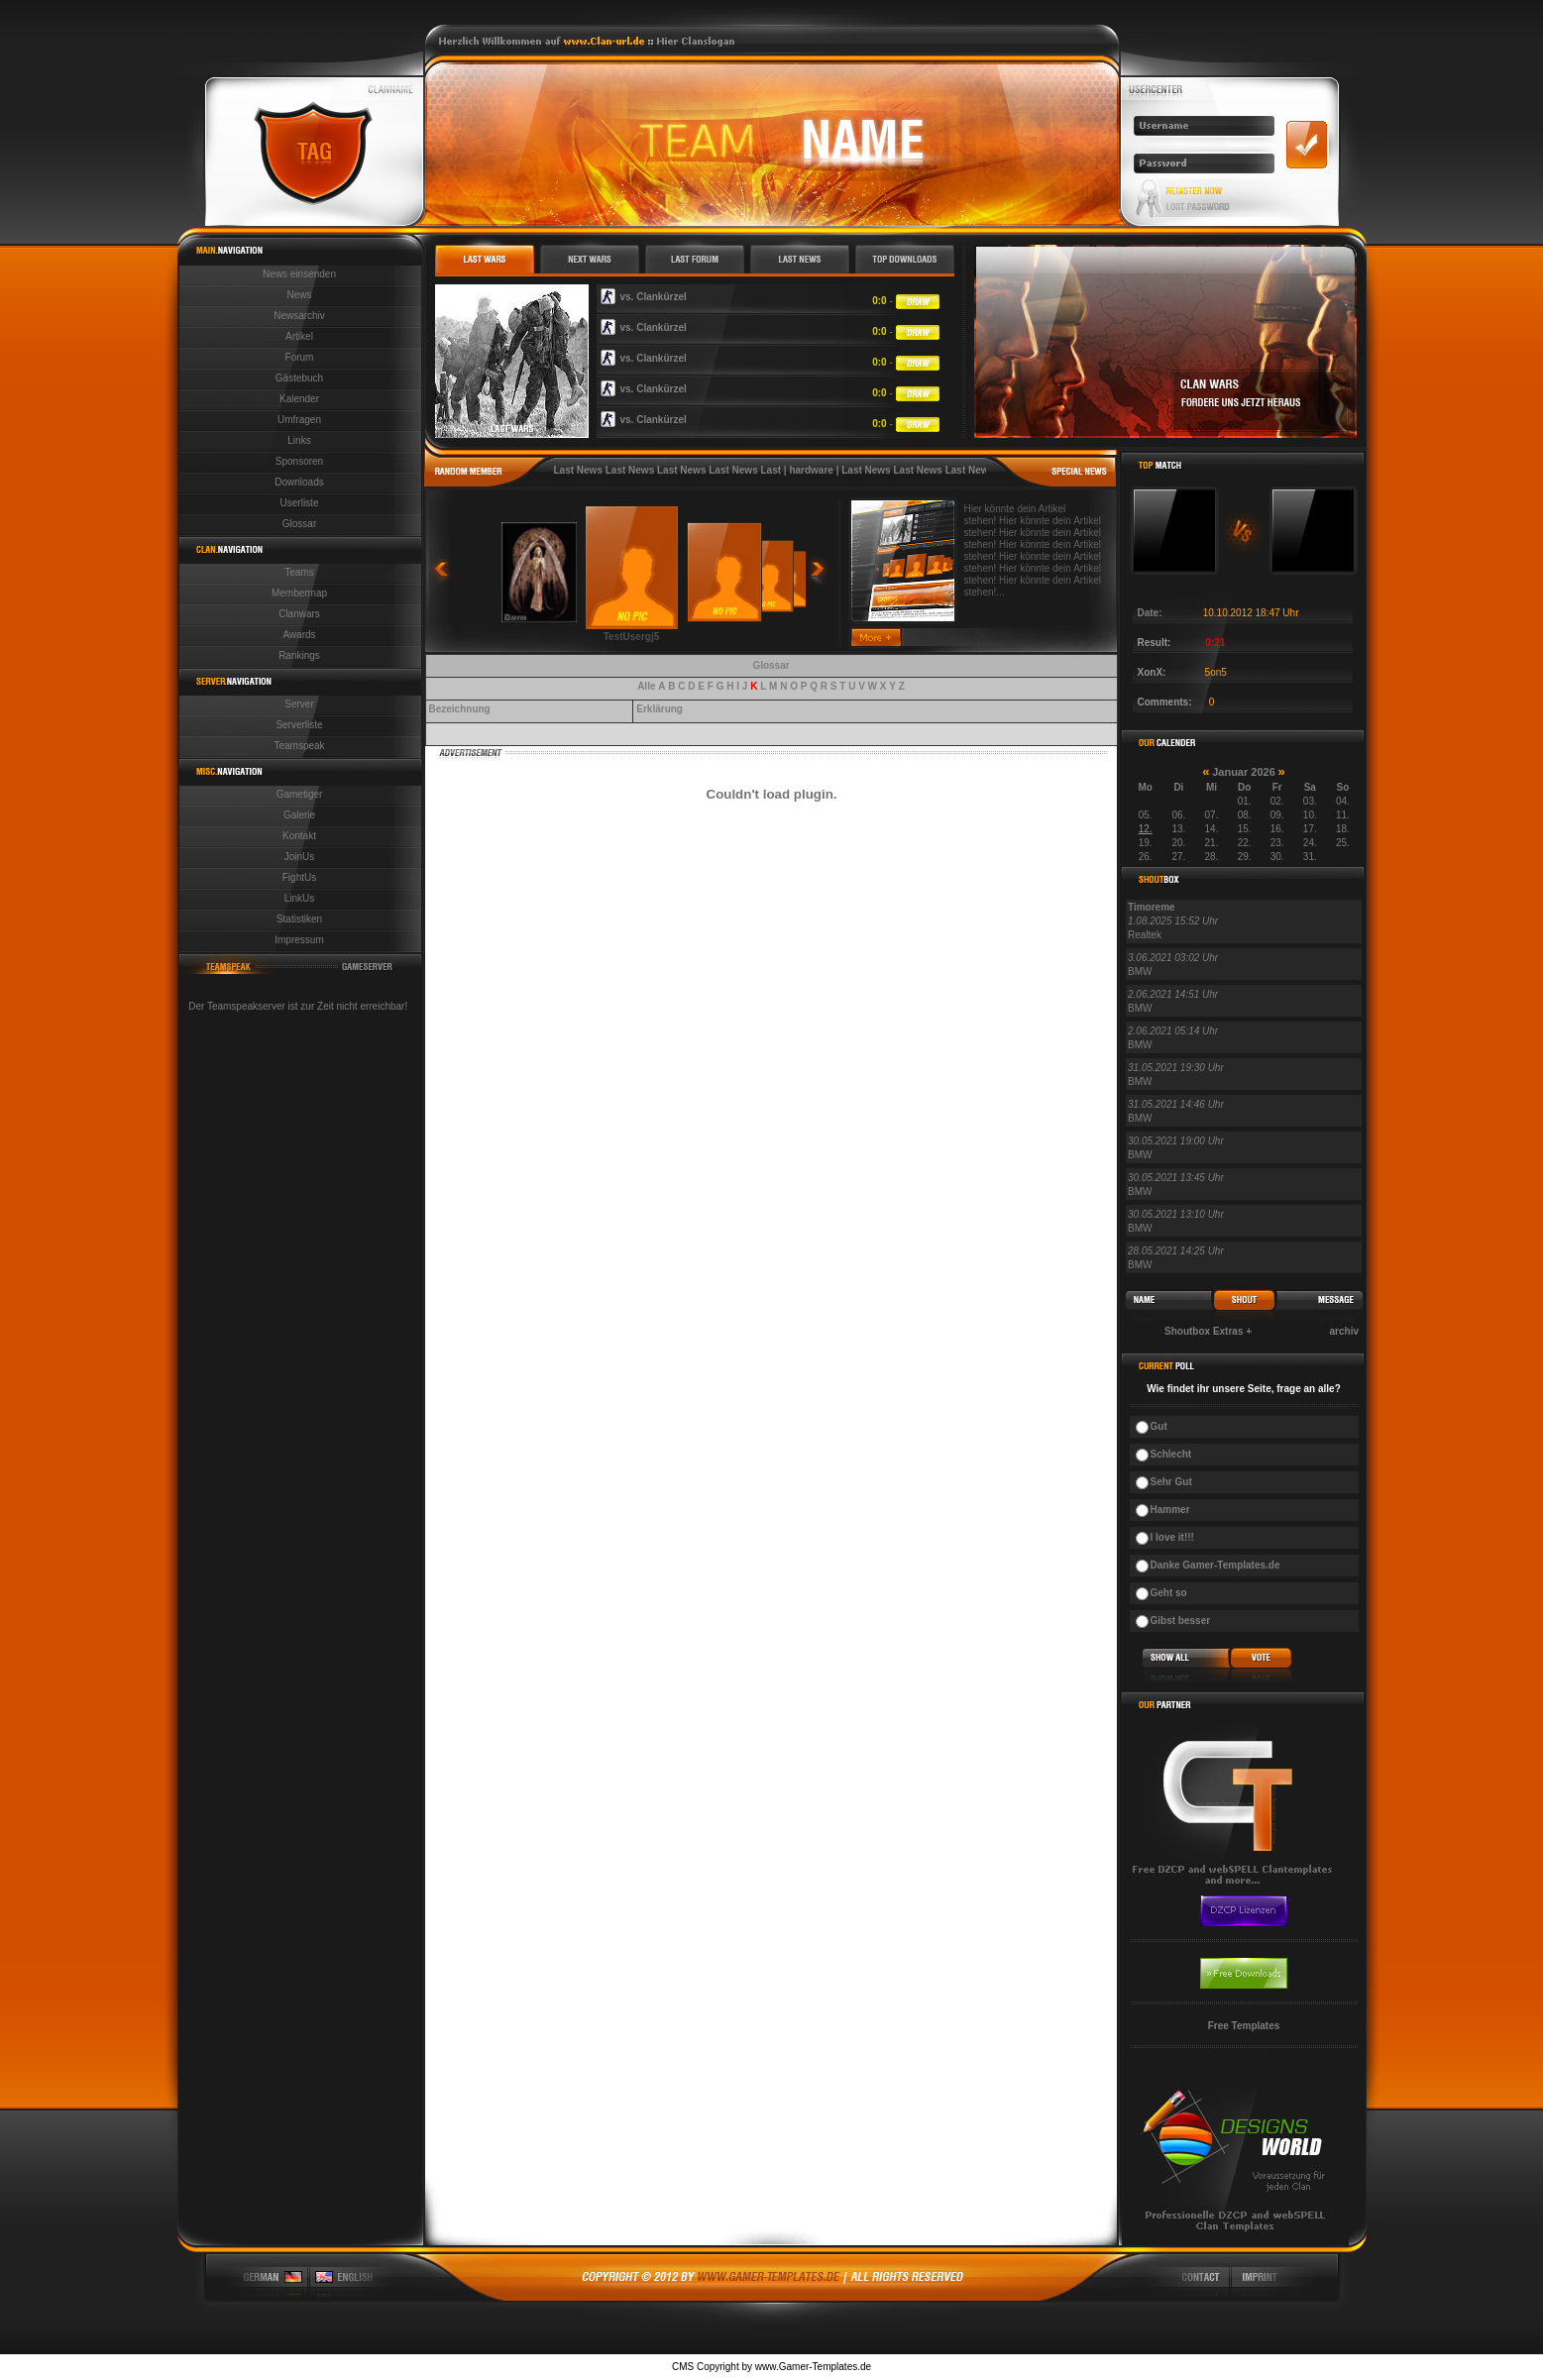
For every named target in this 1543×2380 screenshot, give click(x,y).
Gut (1159, 1426)
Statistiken (299, 919)
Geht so (1169, 1592)
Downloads (299, 482)
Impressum (299, 939)
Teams (298, 572)
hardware (810, 470)
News (298, 294)
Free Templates (1244, 2025)
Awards (298, 634)
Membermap (299, 593)
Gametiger (299, 794)
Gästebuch (299, 378)
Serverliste (299, 724)
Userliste (299, 502)
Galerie (299, 815)
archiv (1344, 1331)
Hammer (1170, 1509)
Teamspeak (299, 745)
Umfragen (299, 419)
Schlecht (1171, 1454)
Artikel (299, 336)
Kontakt (299, 835)
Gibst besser (1181, 1620)
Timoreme (1151, 907)
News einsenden (299, 274)
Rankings (299, 655)
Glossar (299, 523)
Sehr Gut (1171, 1481)
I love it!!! (1172, 1537)
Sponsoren (299, 461)
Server (298, 704)
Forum (299, 357)
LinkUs (299, 898)
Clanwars (299, 613)
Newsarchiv (299, 315)
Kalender (299, 398)
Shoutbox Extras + (1208, 1331)
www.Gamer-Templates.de (813, 2366)
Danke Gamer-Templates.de (1215, 1565)
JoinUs (299, 856)
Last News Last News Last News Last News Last (668, 470)
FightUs (299, 877)
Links (298, 440)
